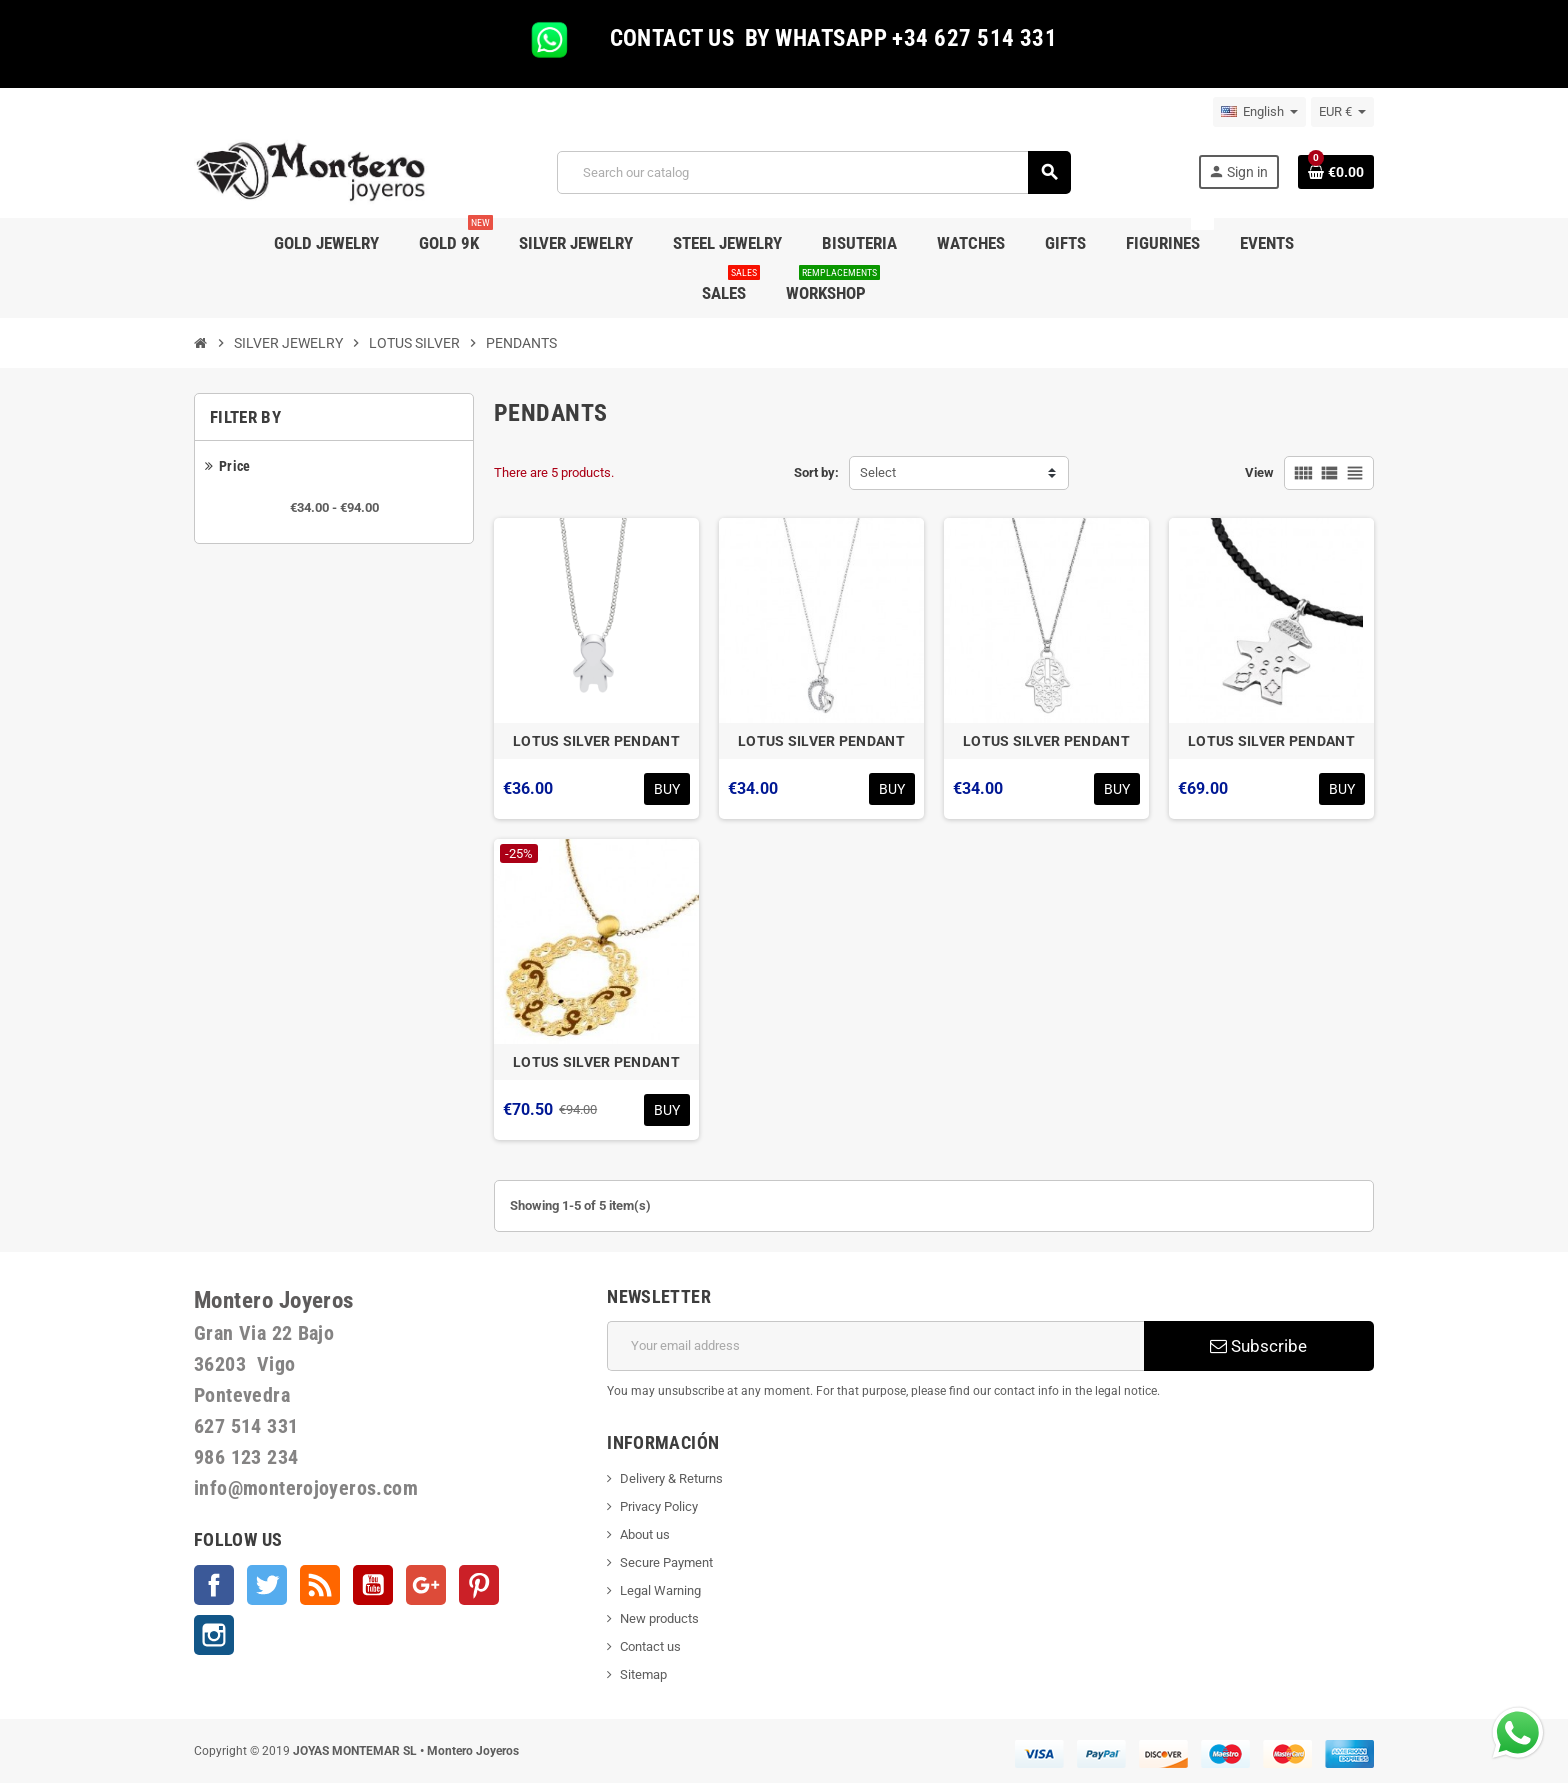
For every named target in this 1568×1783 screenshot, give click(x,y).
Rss (320, 1585)
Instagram (214, 1635)
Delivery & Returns (671, 1478)
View (1259, 472)
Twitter (267, 1585)
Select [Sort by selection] (878, 472)
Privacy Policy (659, 1506)
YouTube (373, 1585)
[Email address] (875, 1346)
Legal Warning (660, 1590)
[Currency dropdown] (1342, 112)
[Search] (813, 172)
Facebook (214, 1585)
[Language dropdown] (1259, 112)
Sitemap (643, 1674)
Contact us (650, 1646)
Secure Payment (666, 1562)
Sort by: (816, 472)
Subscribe (1258, 1346)
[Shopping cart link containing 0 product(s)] (1336, 172)
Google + (426, 1585)
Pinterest (479, 1585)
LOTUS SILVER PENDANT (596, 741)
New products (659, 1618)
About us (645, 1534)
